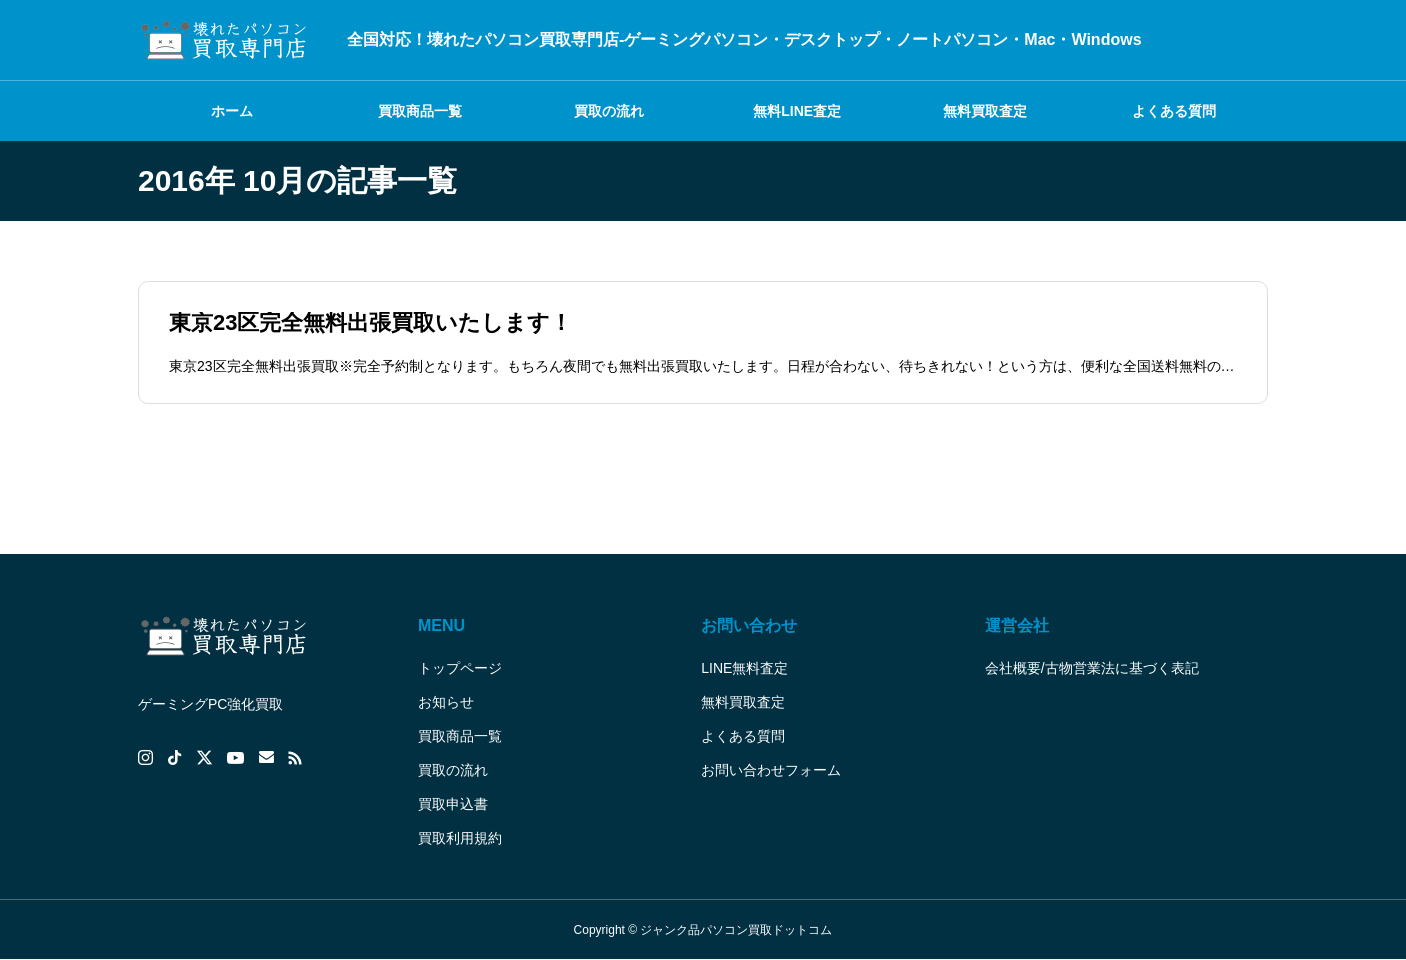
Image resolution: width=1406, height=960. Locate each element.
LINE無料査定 (744, 668)
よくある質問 (1174, 111)
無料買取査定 (985, 111)
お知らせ (446, 702)
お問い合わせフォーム (771, 770)
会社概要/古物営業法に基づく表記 (1092, 668)
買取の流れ (609, 111)
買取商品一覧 (420, 111)
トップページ (460, 668)
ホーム (232, 111)
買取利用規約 (460, 838)
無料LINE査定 (797, 111)
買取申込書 (453, 804)
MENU (441, 625)
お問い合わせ (749, 625)
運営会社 (1017, 625)
